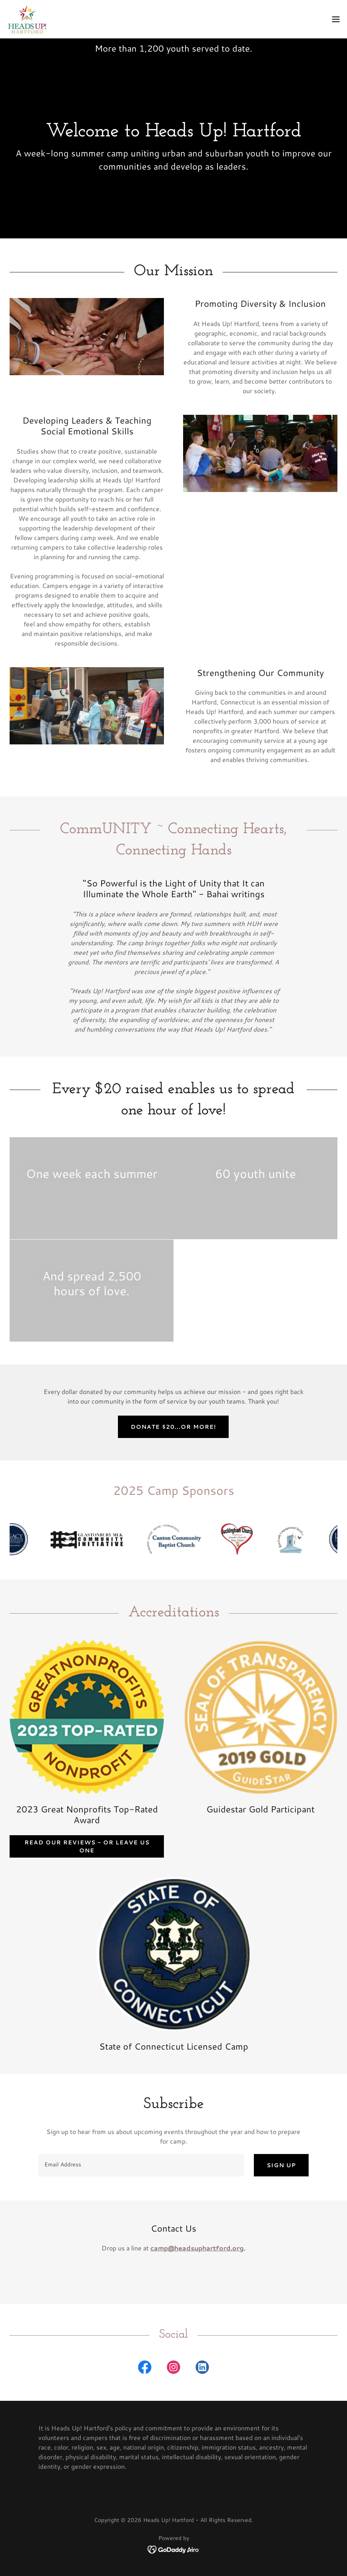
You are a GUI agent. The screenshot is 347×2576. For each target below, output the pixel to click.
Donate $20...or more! (173, 1427)
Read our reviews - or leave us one (87, 1846)
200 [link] (155, 48)
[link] (27, 19)
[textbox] (141, 2165)
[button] (336, 19)
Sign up (281, 2165)
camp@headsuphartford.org (196, 2247)
